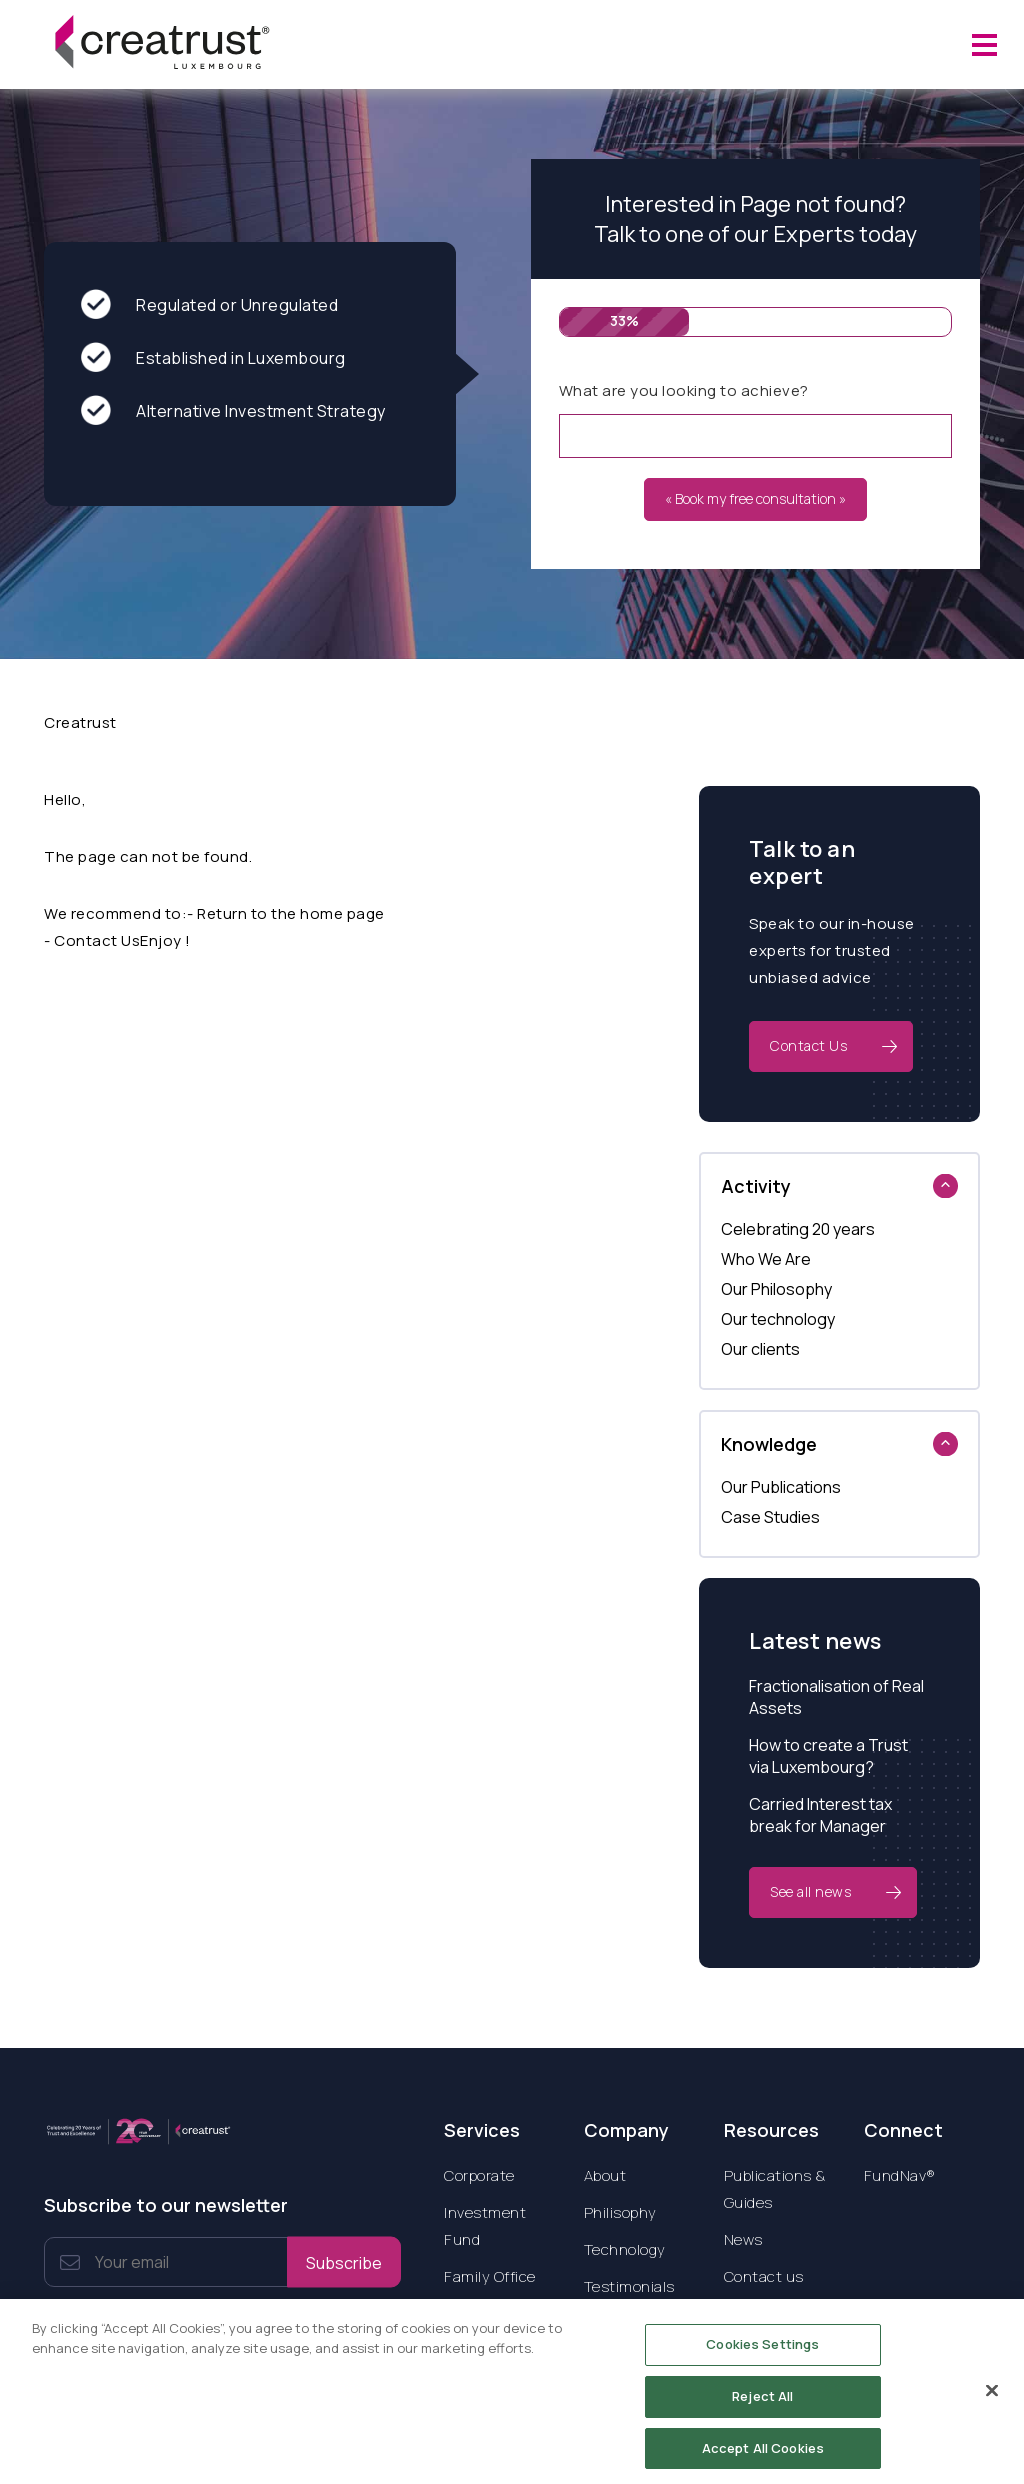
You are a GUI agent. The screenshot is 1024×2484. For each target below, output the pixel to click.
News (743, 2239)
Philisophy (620, 2212)
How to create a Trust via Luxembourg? (828, 1756)
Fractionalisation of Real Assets (836, 1697)
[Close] (992, 2398)
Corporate (479, 2175)
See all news (810, 1891)
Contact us (764, 2276)
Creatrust (80, 722)
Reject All (762, 2402)
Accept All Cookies (763, 2454)
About (605, 2175)
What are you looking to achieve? (684, 390)
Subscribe (344, 2262)
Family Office (490, 2276)
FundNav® (900, 2175)
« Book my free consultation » (755, 498)
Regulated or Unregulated (209, 305)
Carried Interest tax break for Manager (820, 1815)
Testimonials (629, 2286)
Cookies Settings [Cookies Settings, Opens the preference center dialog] (762, 2351)
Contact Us (808, 1045)
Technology (625, 2249)
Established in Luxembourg (213, 358)
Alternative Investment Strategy (233, 411)
